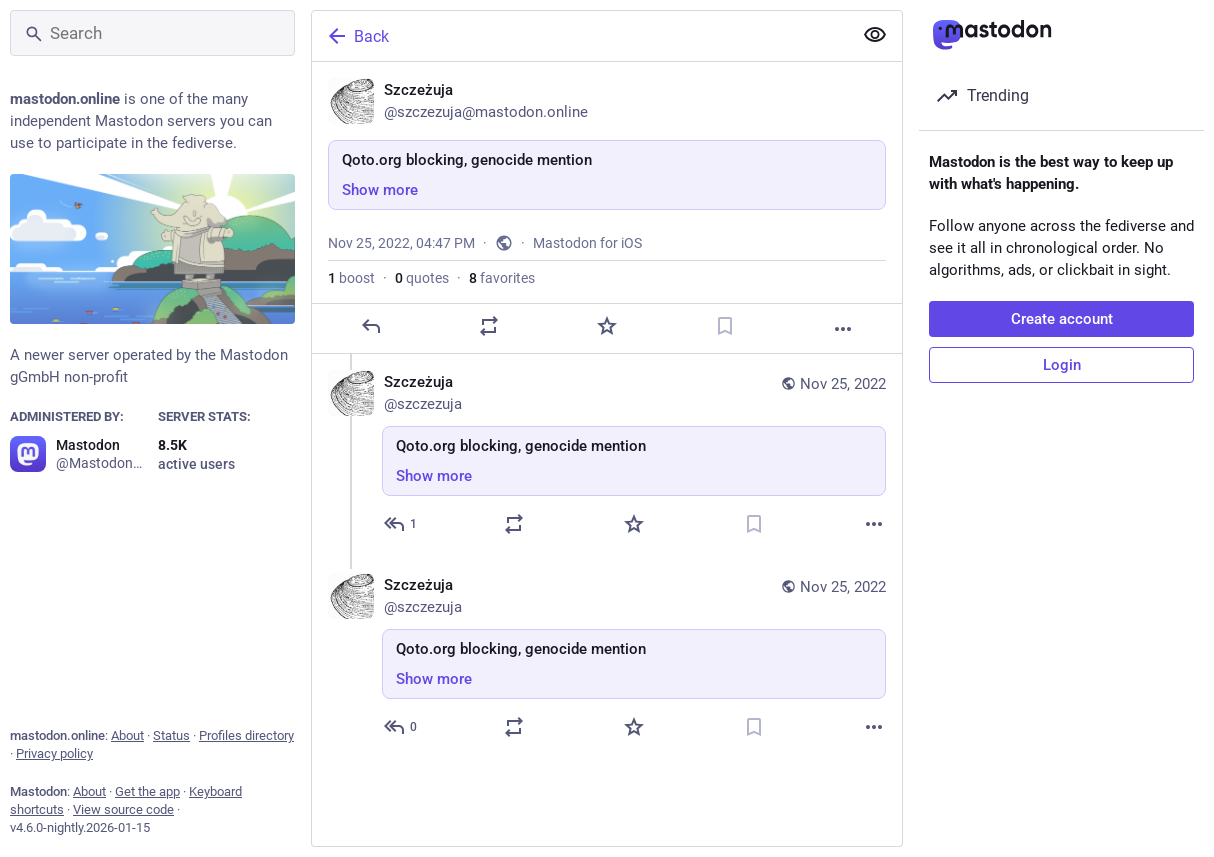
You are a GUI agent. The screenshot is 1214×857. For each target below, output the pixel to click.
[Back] (580, 36)
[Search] (152, 33)
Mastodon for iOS (587, 243)
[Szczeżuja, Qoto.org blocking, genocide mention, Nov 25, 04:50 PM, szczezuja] (607, 455)
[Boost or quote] (489, 326)
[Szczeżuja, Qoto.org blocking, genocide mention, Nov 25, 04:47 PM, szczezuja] (607, 208)
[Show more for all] (875, 35)
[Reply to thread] (401, 524)
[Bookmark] (725, 326)
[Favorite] (607, 326)
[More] (843, 329)
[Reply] (371, 326)
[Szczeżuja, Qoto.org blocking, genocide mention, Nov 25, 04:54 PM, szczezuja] (607, 658)
